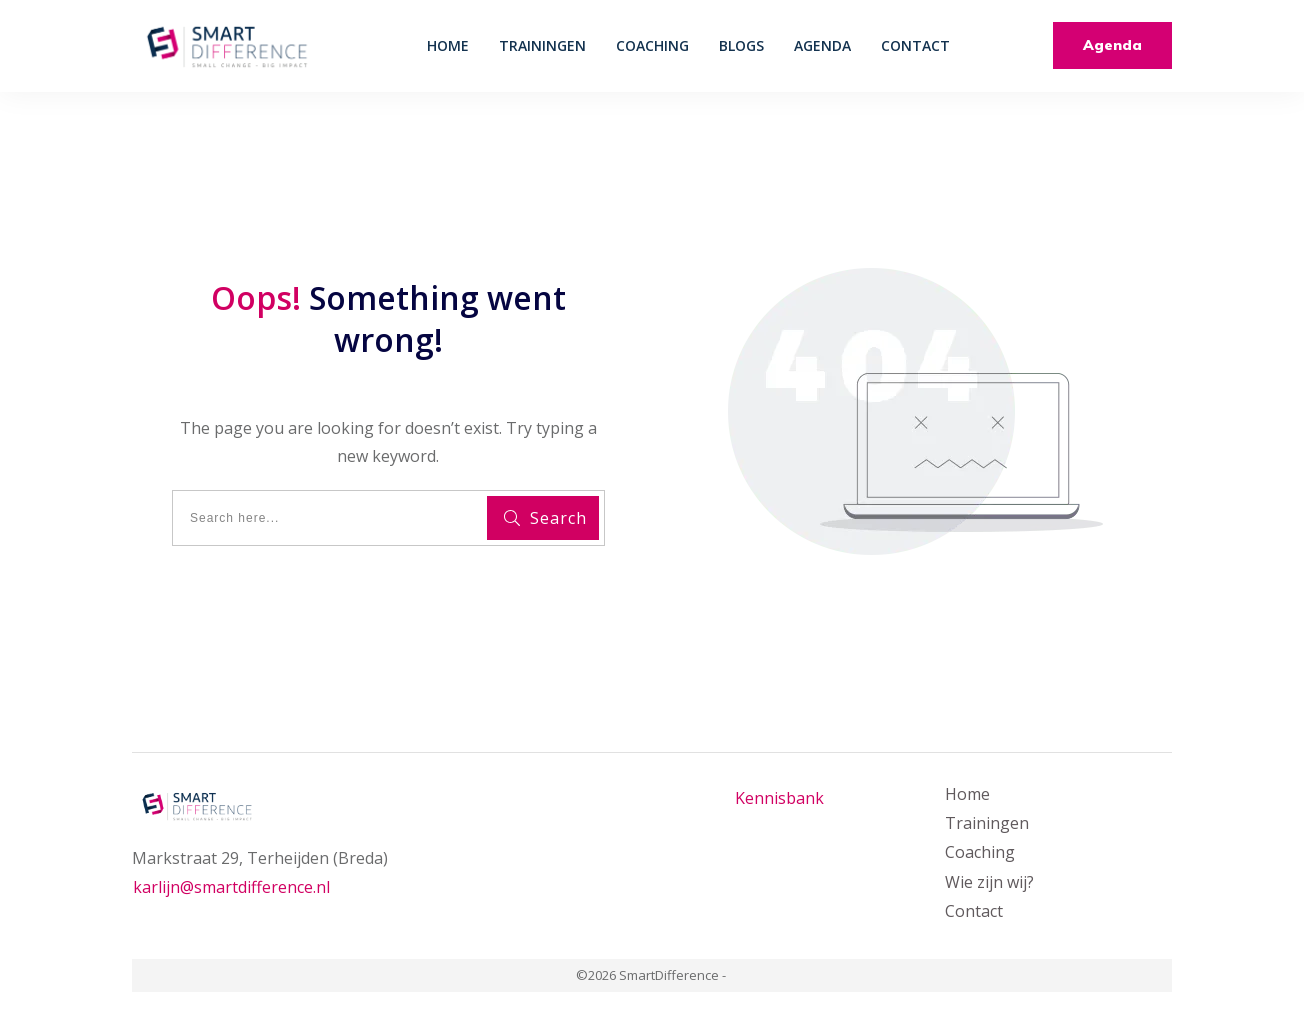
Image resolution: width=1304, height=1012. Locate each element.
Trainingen (987, 823)
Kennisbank (779, 798)
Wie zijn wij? (989, 882)
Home (967, 794)
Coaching (980, 852)
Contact (974, 911)
